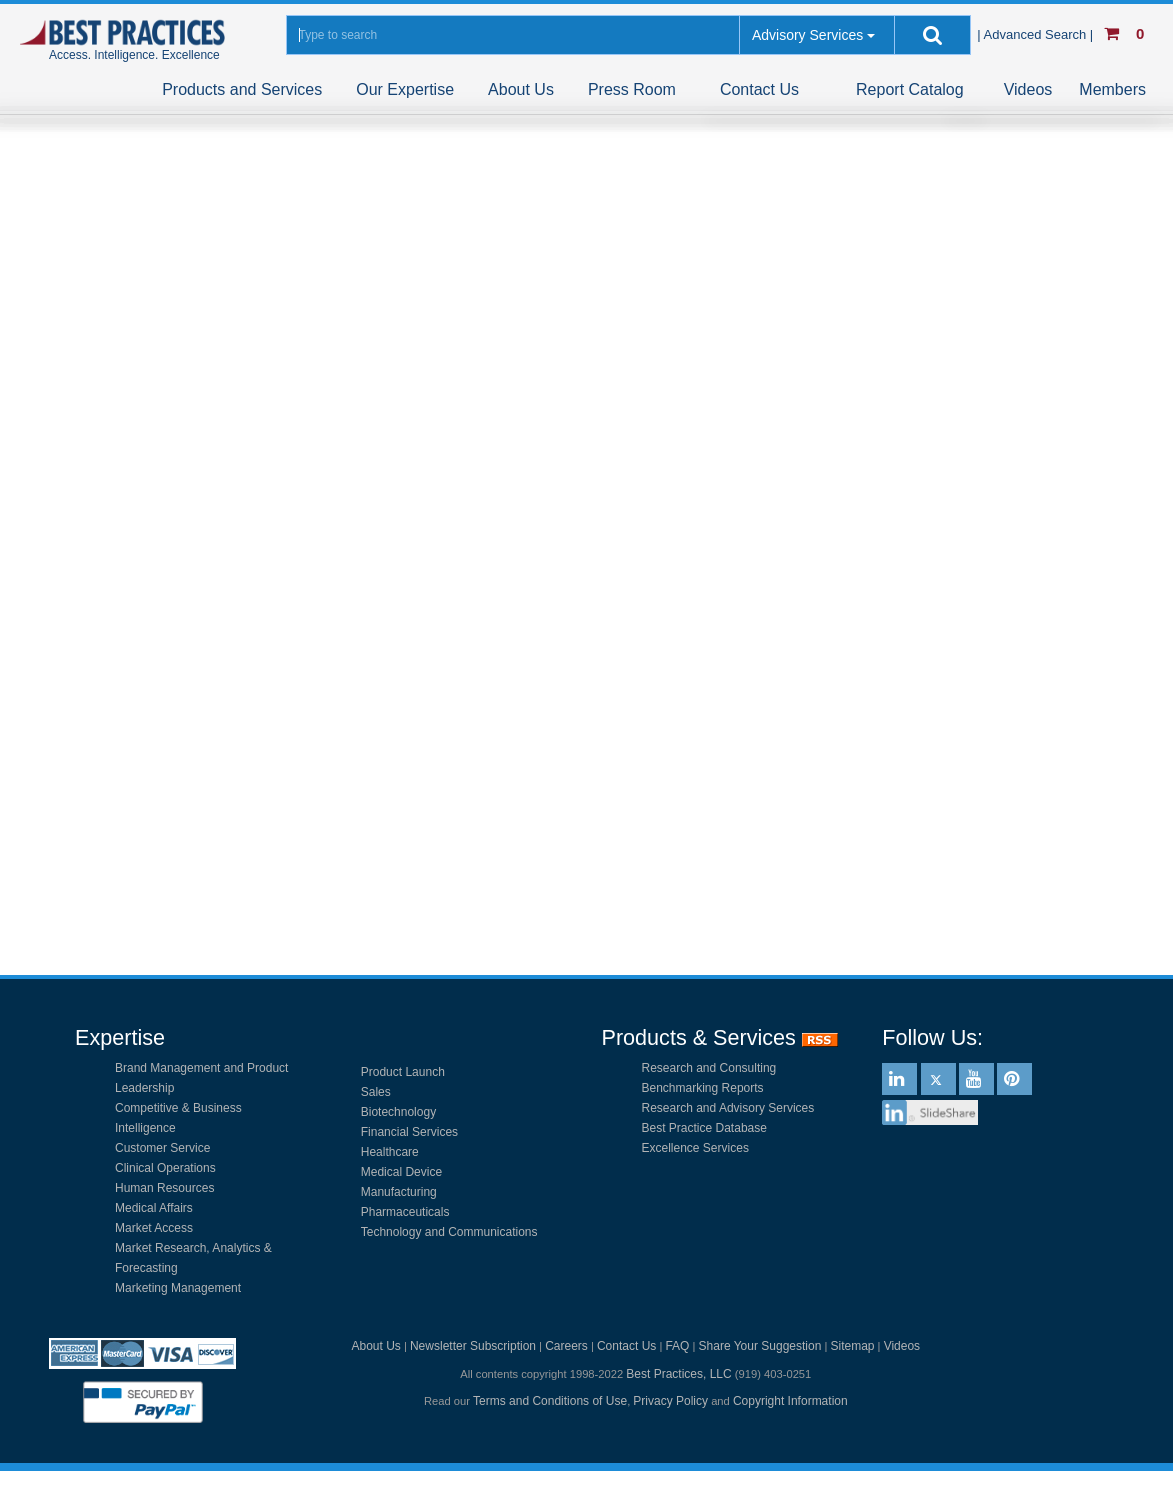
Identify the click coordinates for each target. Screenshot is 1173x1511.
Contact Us (759, 89)
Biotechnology (398, 1112)
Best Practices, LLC (678, 1374)
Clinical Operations (165, 1168)
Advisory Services (807, 35)
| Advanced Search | (1037, 34)
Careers (566, 1346)
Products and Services (242, 89)
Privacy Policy (670, 1401)
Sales (376, 1092)
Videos (1028, 89)
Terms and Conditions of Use (550, 1401)
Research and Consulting (709, 1068)
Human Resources (164, 1188)
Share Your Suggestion (760, 1346)
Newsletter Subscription (473, 1346)
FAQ (677, 1346)
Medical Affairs (154, 1208)
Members (1112, 89)
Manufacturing (399, 1192)
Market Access (154, 1228)
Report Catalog (910, 89)
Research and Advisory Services (728, 1108)
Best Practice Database (704, 1128)
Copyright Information (790, 1401)
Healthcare (390, 1152)
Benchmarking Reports (703, 1088)
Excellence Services (695, 1148)
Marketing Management (178, 1288)
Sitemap (852, 1346)
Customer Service (162, 1148)
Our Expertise (405, 89)
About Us (521, 89)
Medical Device (401, 1172)
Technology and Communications (449, 1232)
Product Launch (403, 1072)
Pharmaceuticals (405, 1212)
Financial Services (409, 1132)
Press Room (632, 89)
